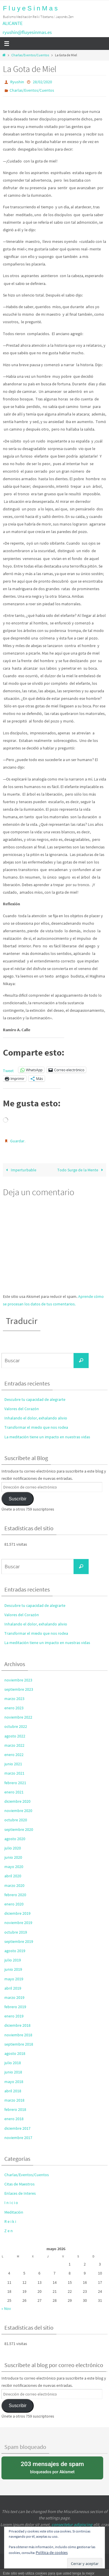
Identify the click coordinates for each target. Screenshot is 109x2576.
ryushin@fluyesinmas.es (27, 32)
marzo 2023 (14, 1698)
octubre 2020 (15, 1819)
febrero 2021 (15, 1782)
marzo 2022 (14, 1745)
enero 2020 (14, 1904)
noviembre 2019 (18, 1922)
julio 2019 (12, 1960)
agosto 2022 (14, 1736)
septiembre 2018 (18, 2044)
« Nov (6, 2308)
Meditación (13, 2212)
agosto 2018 (14, 2053)
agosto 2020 (14, 1838)
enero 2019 (14, 2016)
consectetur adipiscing (71, 2524)
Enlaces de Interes (20, 2193)
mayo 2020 (13, 1866)
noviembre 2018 (18, 2034)
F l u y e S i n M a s (30, 8)
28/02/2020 (42, 81)
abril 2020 (12, 1875)
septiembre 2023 (18, 1689)
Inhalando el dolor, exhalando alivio (35, 1418)
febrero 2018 (15, 2109)
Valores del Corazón (21, 1408)
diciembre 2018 (17, 2025)
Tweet (8, 1070)
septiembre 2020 (18, 1829)
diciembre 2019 (17, 1913)
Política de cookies (52, 2552)
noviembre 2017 (18, 2137)
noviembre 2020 (18, 1810)
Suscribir (17, 1498)
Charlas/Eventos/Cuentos (30, 55)
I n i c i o (11, 2202)
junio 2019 (13, 1969)
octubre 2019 (15, 1932)
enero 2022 (14, 1754)
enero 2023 (14, 1707)
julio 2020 (12, 1848)
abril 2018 (12, 2090)
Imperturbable (20, 1170)
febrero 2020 (15, 1894)
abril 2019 (12, 1988)
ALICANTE (13, 23)
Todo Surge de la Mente (81, 1170)
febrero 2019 (15, 2006)
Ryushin (17, 81)
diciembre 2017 (17, 2128)
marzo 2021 (14, 1773)
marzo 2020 (14, 1885)
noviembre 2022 (18, 1717)
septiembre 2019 (18, 1941)
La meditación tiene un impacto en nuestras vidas (47, 1436)
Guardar (17, 1141)
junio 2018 (13, 2072)
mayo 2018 (13, 2081)
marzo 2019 (14, 1997)
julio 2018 (12, 2062)
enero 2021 (14, 1792)
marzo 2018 (14, 2100)
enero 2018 (14, 2118)
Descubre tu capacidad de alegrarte (34, 1399)
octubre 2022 (15, 1726)
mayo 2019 (13, 1978)
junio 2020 (13, 1857)
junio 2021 (13, 1763)
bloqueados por (52, 2467)
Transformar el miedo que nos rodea (36, 1427)
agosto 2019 (14, 1950)
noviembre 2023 (18, 1680)
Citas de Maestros (19, 2184)
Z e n (8, 2230)
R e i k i (10, 2221)
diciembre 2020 (17, 1801)
